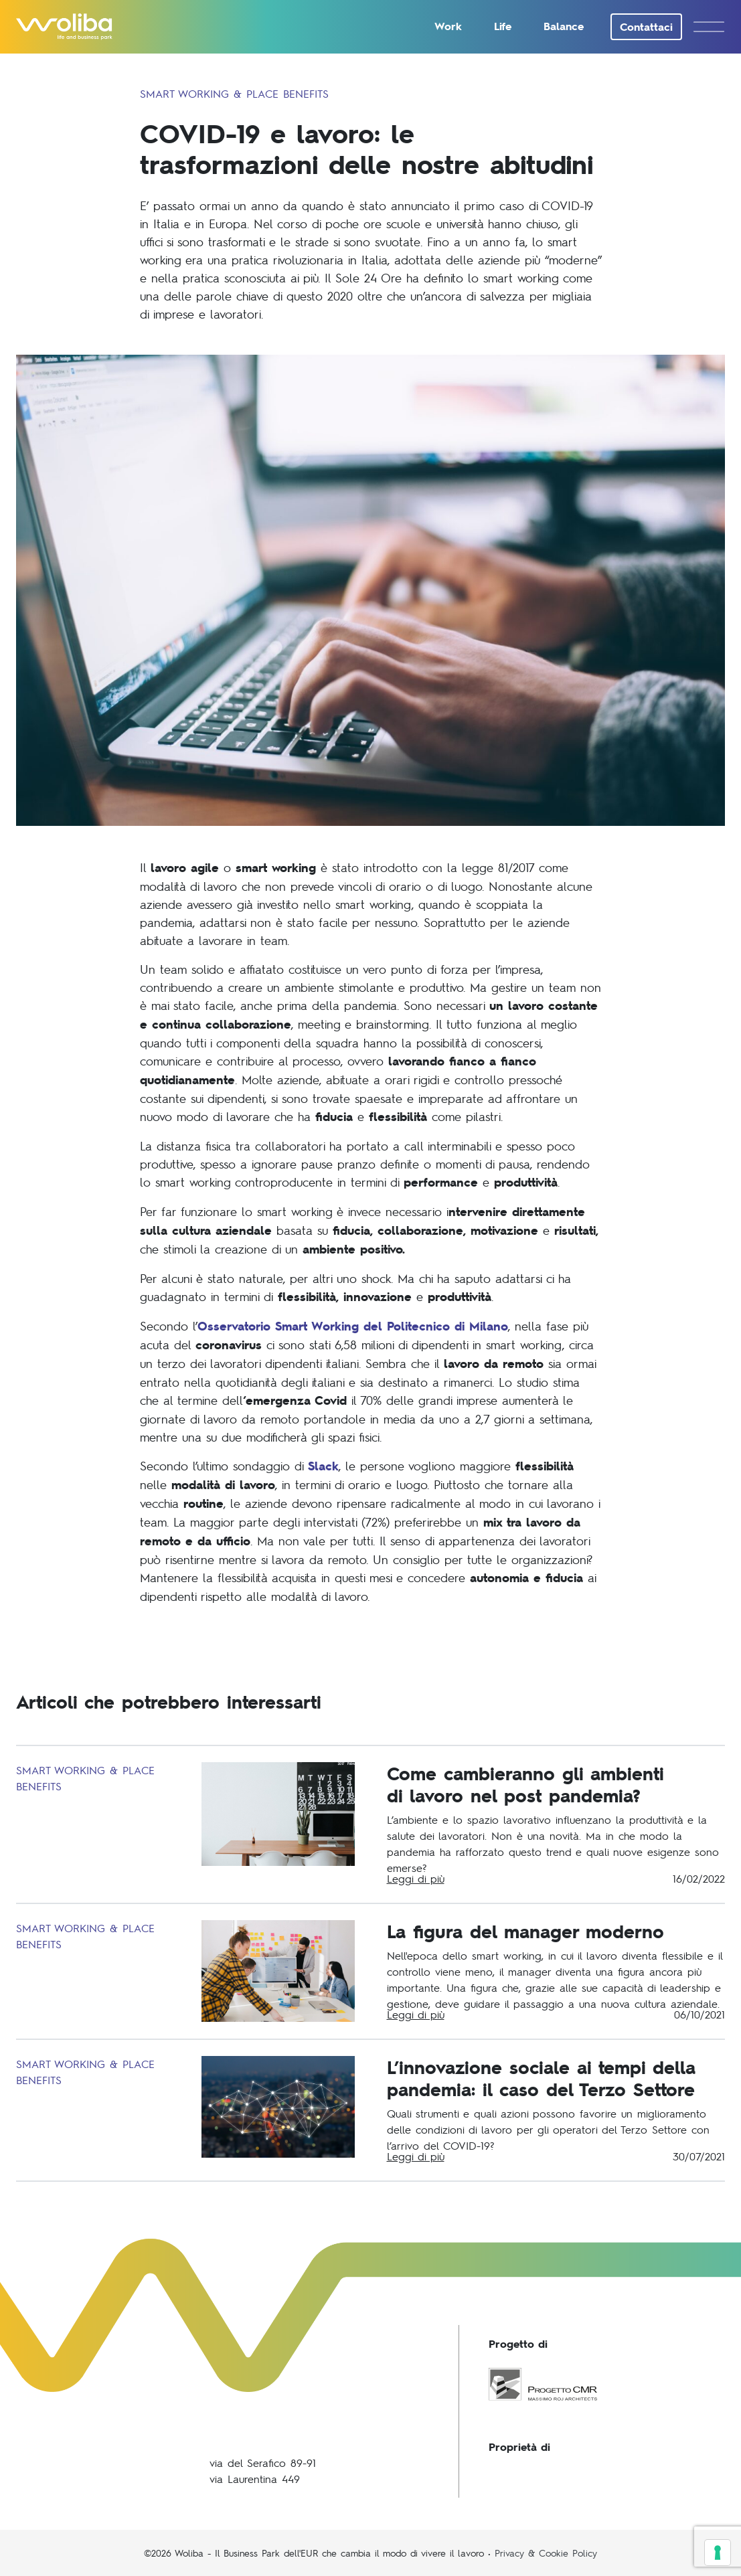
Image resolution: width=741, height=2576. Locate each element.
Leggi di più (415, 1878)
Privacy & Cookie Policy (546, 2553)
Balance (564, 26)
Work (448, 26)
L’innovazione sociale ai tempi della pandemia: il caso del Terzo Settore (541, 2078)
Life (502, 26)
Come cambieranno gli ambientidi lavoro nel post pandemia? (525, 1784)
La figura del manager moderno (525, 1931)
